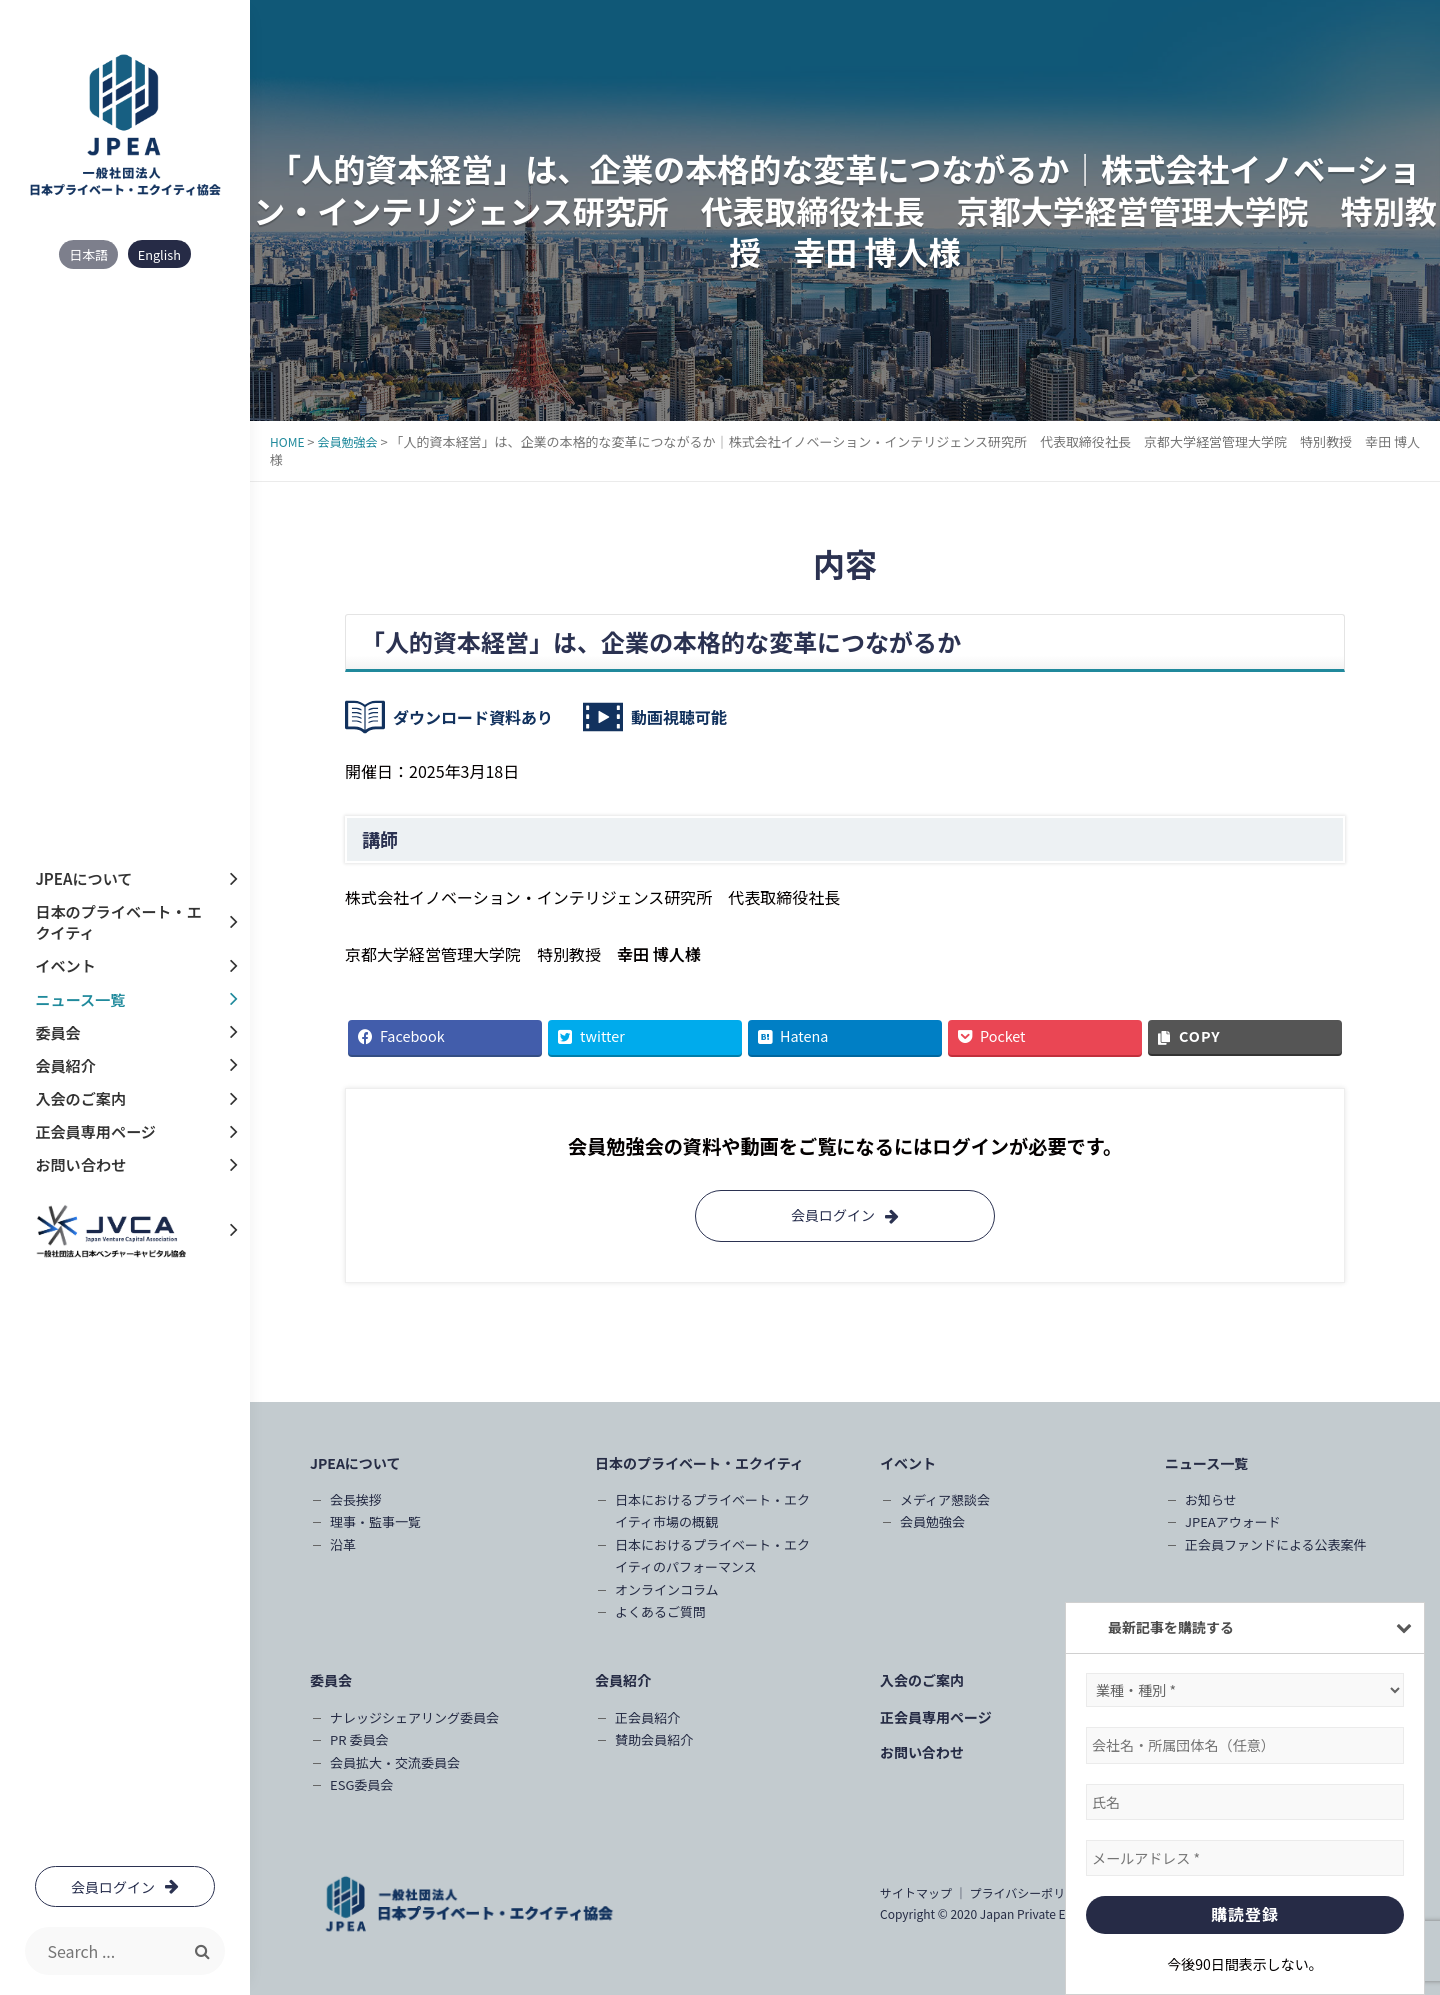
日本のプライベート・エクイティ (117, 923)
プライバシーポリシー (1029, 1892)
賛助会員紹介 (654, 1739)
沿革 (343, 1544)
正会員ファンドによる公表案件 (1276, 1544)
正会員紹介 (647, 1717)
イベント (65, 966)
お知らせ (1211, 1499)
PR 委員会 (359, 1739)
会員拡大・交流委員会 (395, 1762)
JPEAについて (83, 879)
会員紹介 (65, 1065)
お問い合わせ (80, 1164)
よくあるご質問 (660, 1611)
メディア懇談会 (945, 1499)
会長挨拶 (356, 1499)
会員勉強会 (932, 1521)
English (159, 254)
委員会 (57, 1032)
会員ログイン (845, 1215)
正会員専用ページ (95, 1131)
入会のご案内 (80, 1098)
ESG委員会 (361, 1784)
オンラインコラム (667, 1589)
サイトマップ (916, 1892)
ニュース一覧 (79, 999)
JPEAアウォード (1233, 1521)
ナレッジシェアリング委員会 (414, 1717)
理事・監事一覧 (375, 1521)
